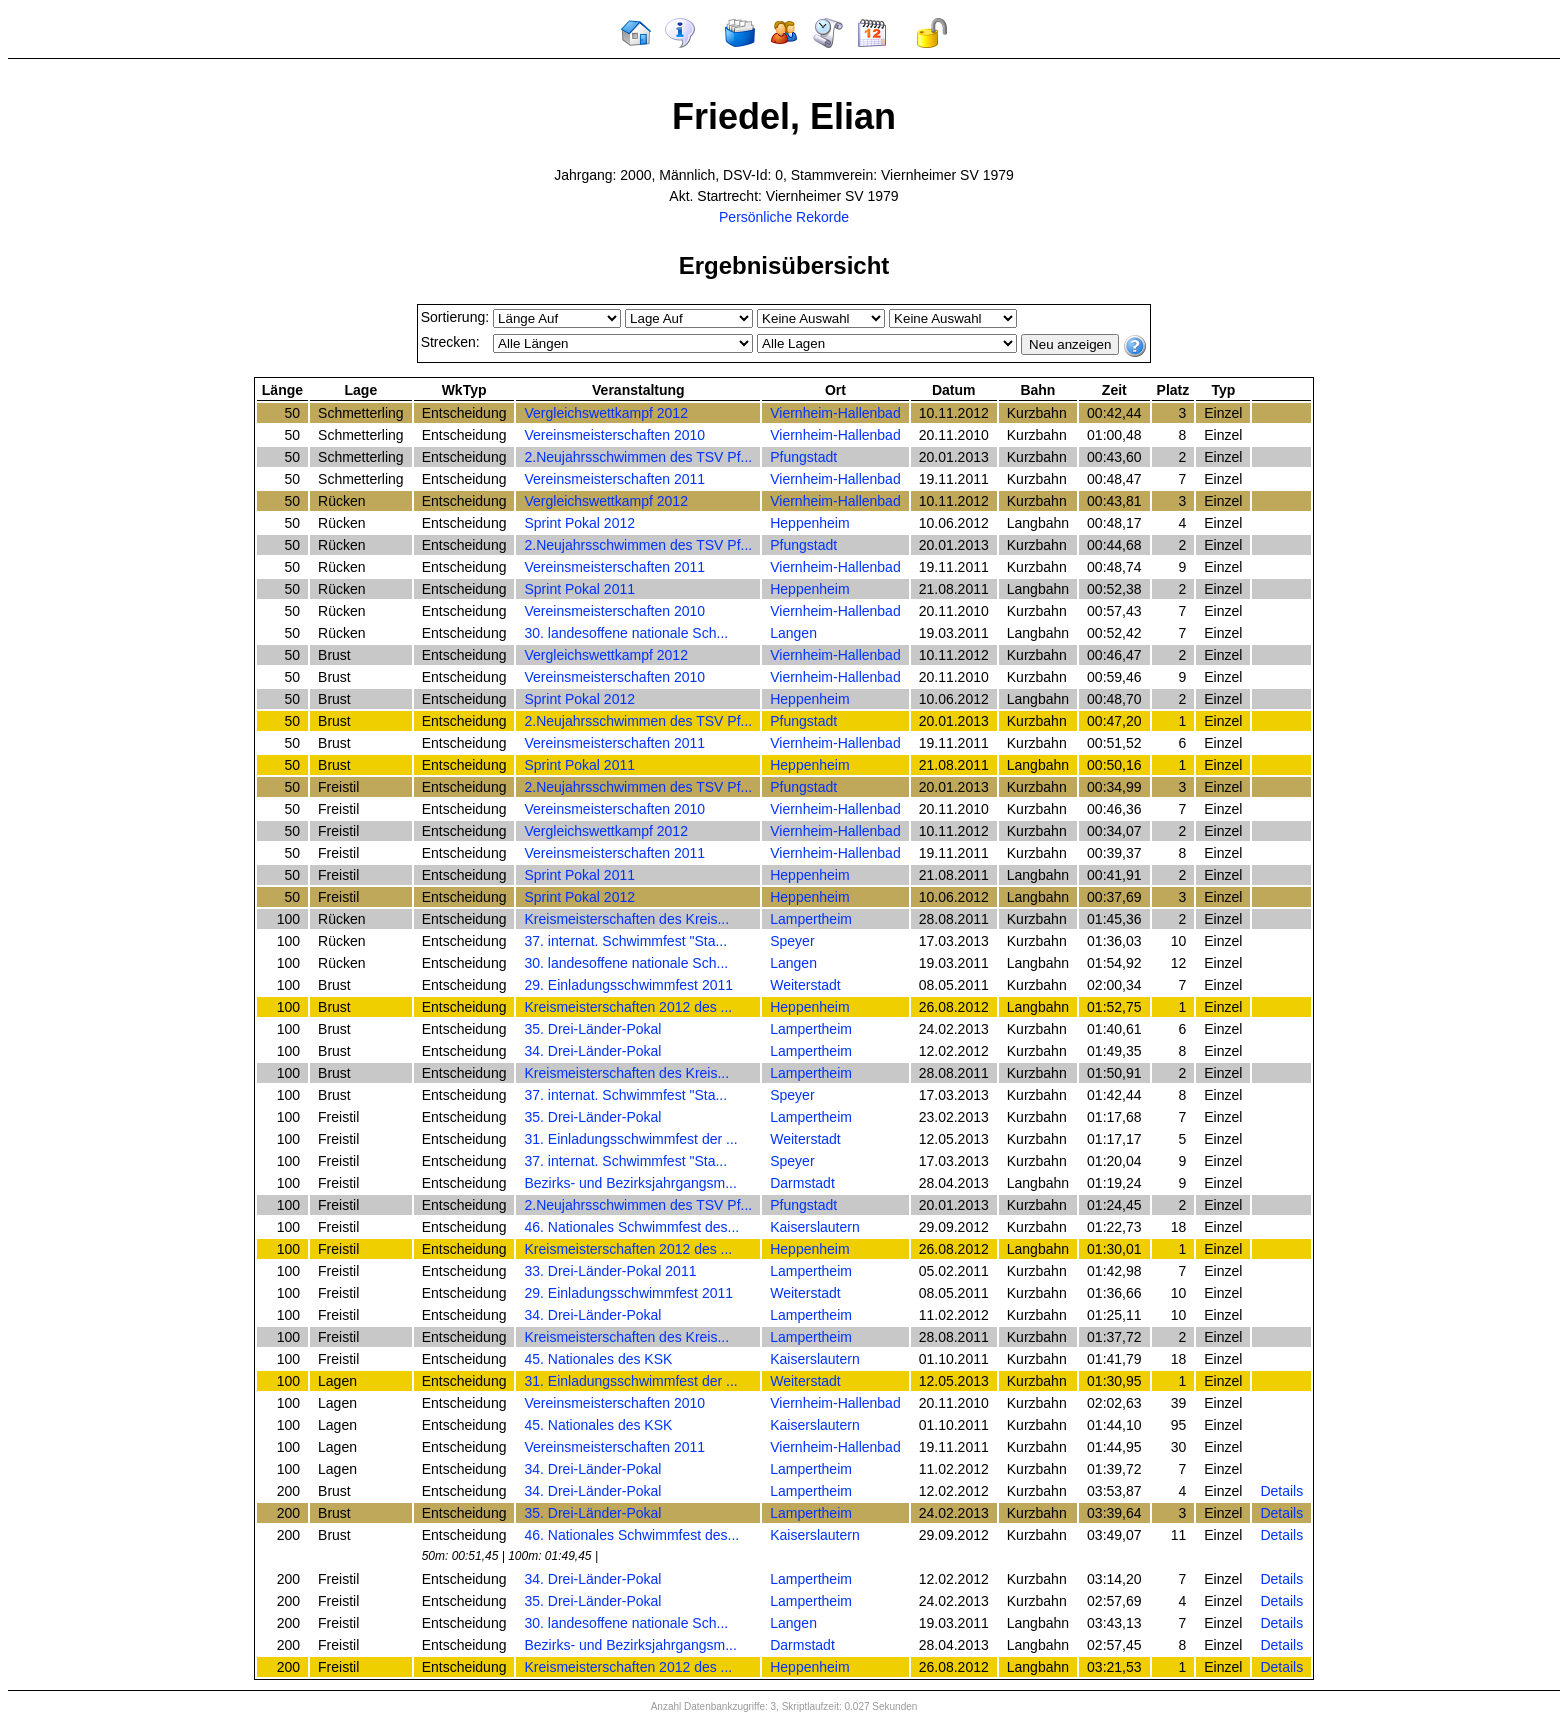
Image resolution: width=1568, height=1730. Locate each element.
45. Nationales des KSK (598, 1359)
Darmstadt (802, 1183)
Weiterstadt (805, 985)
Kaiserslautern (815, 1227)
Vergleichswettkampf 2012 (605, 413)
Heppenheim (809, 523)
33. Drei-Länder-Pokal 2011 (610, 1271)
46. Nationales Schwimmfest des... (631, 1227)
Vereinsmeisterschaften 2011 (614, 479)
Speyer (792, 941)
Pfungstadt (803, 457)
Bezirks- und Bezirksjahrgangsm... (630, 1183)
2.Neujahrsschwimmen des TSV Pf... (638, 457)
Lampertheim (811, 919)
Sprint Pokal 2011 (579, 589)
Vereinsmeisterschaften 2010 (614, 435)
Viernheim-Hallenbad (835, 413)
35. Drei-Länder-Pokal (592, 1029)
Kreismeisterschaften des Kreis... (626, 919)
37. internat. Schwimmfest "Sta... (625, 941)
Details (1281, 1491)
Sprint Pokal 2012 (579, 523)
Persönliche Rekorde (784, 217)
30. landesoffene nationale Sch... (626, 633)
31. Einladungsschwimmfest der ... (630, 1139)
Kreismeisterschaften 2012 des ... (628, 1007)
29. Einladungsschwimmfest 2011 (628, 985)
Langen (793, 633)
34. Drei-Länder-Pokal (592, 1051)
